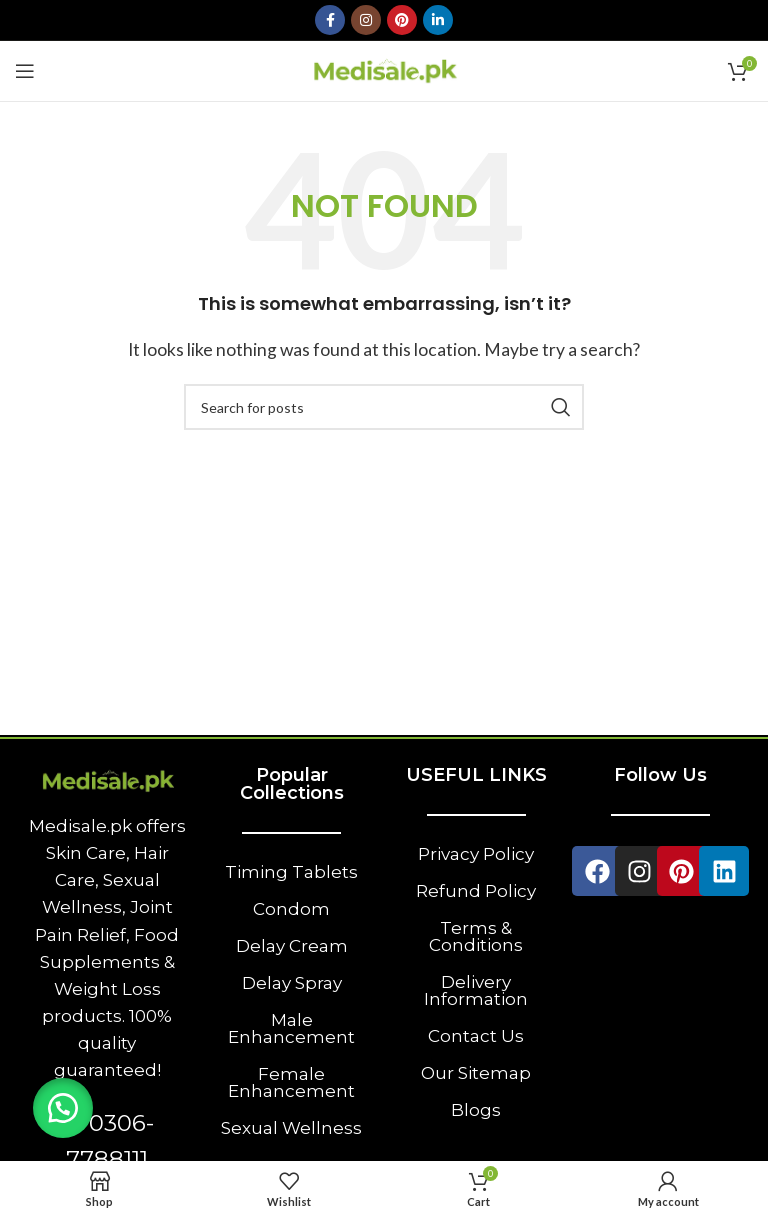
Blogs (476, 1110)
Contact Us (476, 1036)
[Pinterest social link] (402, 20)
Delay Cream (292, 946)
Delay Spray (292, 983)
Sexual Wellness (291, 1128)
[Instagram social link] (366, 20)
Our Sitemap (476, 1073)
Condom (291, 909)
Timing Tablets (291, 872)
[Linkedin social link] (438, 20)
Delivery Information (476, 990)
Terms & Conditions (476, 936)
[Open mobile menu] (25, 71)
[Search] (384, 407)
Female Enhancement (291, 1082)
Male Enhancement (291, 1028)
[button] (65, 1106)
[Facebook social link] (330, 20)
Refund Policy (476, 891)
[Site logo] (384, 68)
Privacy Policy (476, 854)
